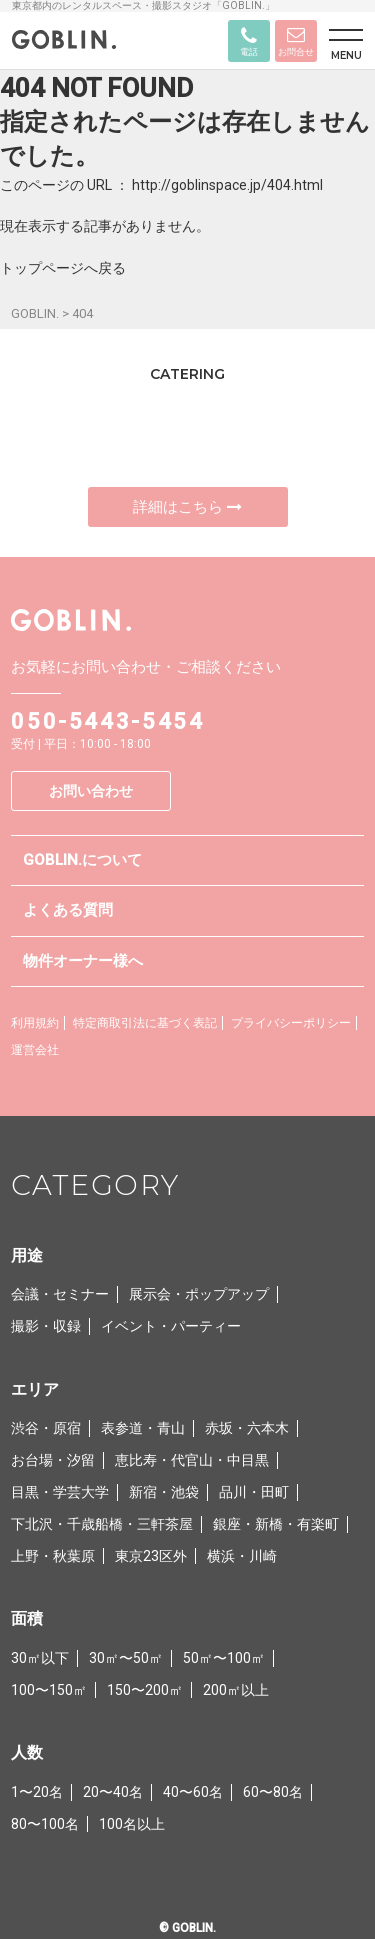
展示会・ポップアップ (199, 1294)
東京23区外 (151, 1556)
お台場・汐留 (53, 1460)
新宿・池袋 (164, 1492)
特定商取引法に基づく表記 (145, 1023)
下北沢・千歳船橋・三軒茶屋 (102, 1524)
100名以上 (132, 1824)
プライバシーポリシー (291, 1023)
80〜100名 (45, 1824)
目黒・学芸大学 (60, 1492)
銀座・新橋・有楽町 (276, 1524)
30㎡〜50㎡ (126, 1658)
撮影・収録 (46, 1326)
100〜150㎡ (49, 1690)
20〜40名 (113, 1792)
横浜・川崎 (242, 1556)
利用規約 (35, 1023)
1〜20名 (37, 1792)
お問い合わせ (91, 791)
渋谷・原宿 (46, 1428)
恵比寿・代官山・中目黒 (192, 1460)
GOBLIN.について (82, 860)
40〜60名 (193, 1792)
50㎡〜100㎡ (224, 1658)
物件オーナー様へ (83, 961)
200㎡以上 (236, 1690)
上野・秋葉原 (53, 1556)
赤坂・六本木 (247, 1428)
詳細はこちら (187, 507)
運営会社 (35, 1050)
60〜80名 (273, 1792)
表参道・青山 (143, 1428)
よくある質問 (68, 910)
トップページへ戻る (63, 268)
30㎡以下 (40, 1658)
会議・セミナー (60, 1294)
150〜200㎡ (145, 1690)
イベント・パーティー (171, 1326)
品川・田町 (254, 1492)
